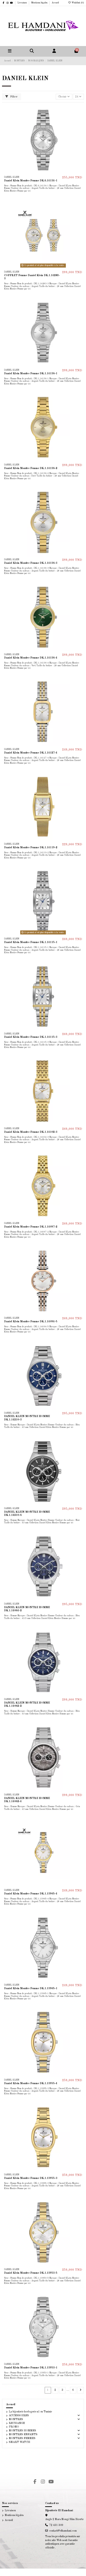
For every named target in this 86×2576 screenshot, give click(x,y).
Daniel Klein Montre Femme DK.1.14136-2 (30, 468)
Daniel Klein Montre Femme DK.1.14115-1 (30, 942)
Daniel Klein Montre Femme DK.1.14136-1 (30, 373)
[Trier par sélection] (64, 96)
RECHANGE (17, 2423)
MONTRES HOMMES (22, 2430)
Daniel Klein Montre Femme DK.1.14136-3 (30, 563)
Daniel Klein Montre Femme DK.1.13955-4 (30, 2083)
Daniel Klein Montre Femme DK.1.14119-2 (30, 847)
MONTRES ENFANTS (23, 2434)
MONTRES (16, 2419)
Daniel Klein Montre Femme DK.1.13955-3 (30, 2178)
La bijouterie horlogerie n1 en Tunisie (30, 2411)
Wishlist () (76, 3)
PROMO (14, 2427)
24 (78, 96)
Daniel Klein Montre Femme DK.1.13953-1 (30, 2367)
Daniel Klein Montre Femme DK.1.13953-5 (30, 2273)
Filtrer (11, 96)
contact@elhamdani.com (63, 2531)
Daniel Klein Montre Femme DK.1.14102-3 (30, 1132)
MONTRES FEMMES (22, 2438)
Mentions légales (39, 3)
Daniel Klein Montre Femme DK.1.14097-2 (30, 1227)
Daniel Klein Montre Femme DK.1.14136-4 (30, 658)
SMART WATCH (19, 2442)
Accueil (55, 3)
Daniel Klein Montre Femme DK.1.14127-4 (30, 753)
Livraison (22, 3)
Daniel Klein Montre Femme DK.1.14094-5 (30, 1321)
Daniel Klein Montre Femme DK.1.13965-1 (30, 1988)
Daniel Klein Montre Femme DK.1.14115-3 (30, 1037)
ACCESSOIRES (19, 2415)
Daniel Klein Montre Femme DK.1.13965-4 (30, 1893)
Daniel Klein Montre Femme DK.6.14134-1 (30, 180)
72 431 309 (56, 2525)
